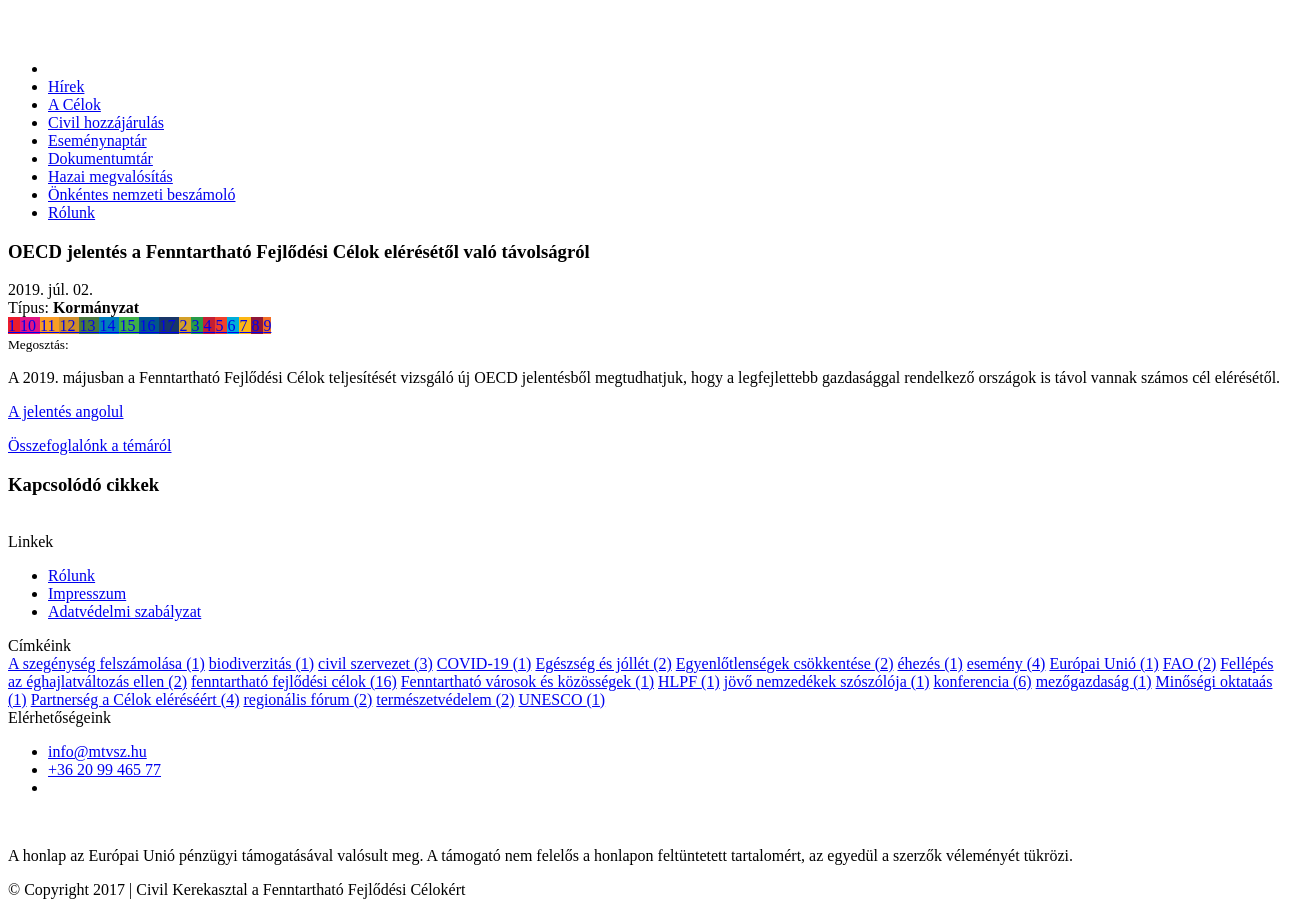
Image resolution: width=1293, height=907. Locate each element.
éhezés (929, 663)
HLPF (689, 681)
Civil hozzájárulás (106, 122)
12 (69, 325)
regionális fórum (307, 699)
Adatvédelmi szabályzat (124, 611)
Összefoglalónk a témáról (90, 445)
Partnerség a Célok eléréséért (135, 699)
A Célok (74, 104)
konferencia (982, 681)
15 (129, 325)
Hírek (66, 86)
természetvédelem (445, 699)
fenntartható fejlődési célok (294, 681)
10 (30, 325)
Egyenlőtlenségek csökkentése (785, 663)
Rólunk (71, 212)
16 (149, 325)
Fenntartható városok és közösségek (527, 681)
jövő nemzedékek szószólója (827, 681)
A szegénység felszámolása (106, 663)
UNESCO (561, 699)
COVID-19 (484, 663)
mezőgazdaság (1094, 681)
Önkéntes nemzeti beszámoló (142, 194)
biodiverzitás (261, 663)
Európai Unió (1103, 663)
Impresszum (87, 593)
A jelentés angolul (66, 411)
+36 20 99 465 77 (104, 769)
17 (169, 325)
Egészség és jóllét (603, 663)
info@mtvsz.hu (97, 751)
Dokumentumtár (100, 158)
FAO (1189, 663)
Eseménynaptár (97, 140)
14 (109, 325)
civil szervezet (375, 663)
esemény (1006, 663)
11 (49, 325)
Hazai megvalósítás (110, 176)
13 (89, 325)
